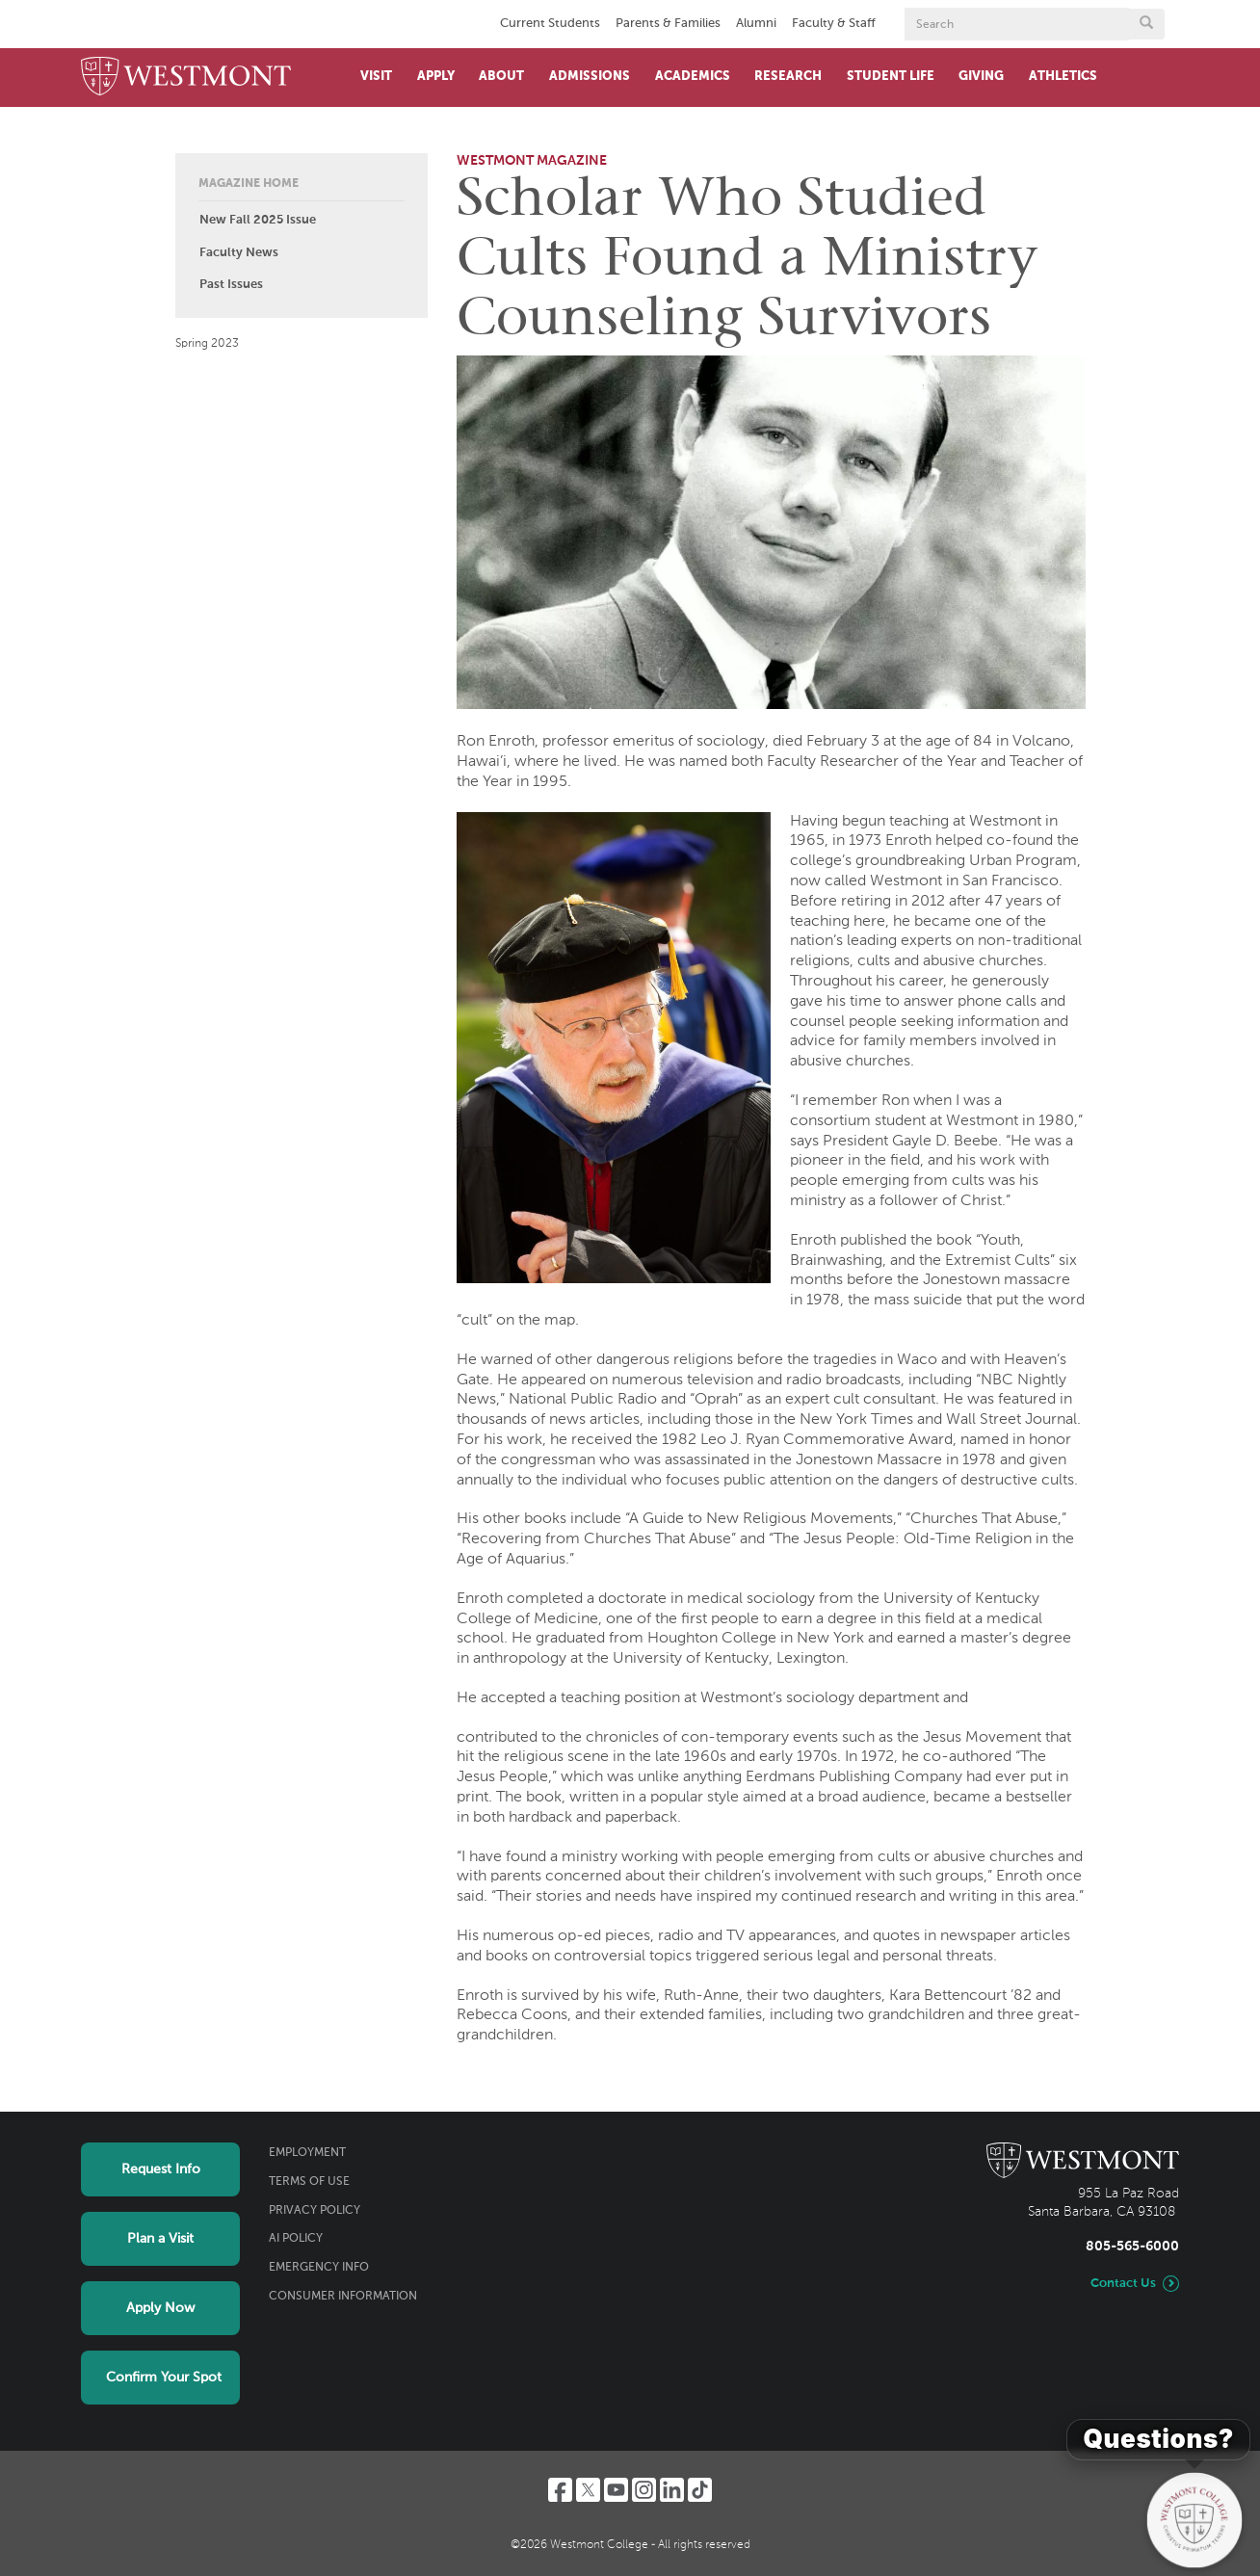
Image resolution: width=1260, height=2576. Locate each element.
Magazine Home (248, 184)
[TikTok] (700, 2490)
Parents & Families (668, 23)
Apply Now (160, 2308)
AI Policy (296, 2239)
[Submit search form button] (1146, 24)
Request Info (160, 2169)
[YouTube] (616, 2490)
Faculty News (238, 253)
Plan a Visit (160, 2239)
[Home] (186, 77)
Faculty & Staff (834, 23)
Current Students (550, 23)
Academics (692, 76)
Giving (981, 76)
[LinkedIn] (672, 2490)
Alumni (756, 23)
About (501, 76)
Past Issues (231, 284)
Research (788, 76)
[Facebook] (560, 2490)
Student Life (890, 76)
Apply (436, 76)
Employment (307, 2153)
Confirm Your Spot (164, 2377)
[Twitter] (588, 2490)
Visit (376, 76)
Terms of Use (309, 2182)
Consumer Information (343, 2296)
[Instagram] (644, 2490)
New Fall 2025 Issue (257, 220)
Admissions (589, 76)
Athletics (1063, 76)
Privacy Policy (314, 2211)
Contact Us (1123, 2283)
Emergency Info (319, 2268)
